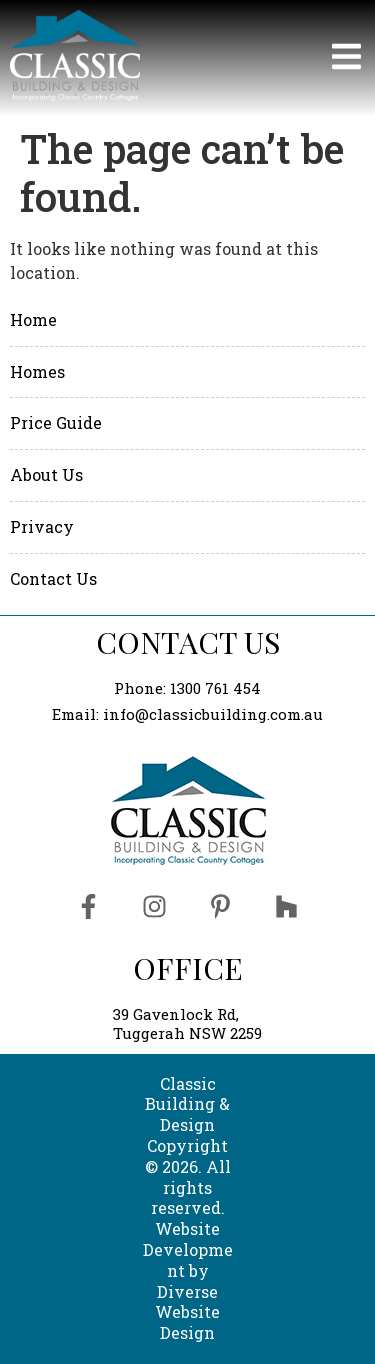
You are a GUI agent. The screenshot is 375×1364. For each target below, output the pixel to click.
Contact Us (53, 578)
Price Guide (56, 422)
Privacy (42, 526)
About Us (46, 474)
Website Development (188, 1249)
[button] (262, 58)
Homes (37, 371)
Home (33, 319)
